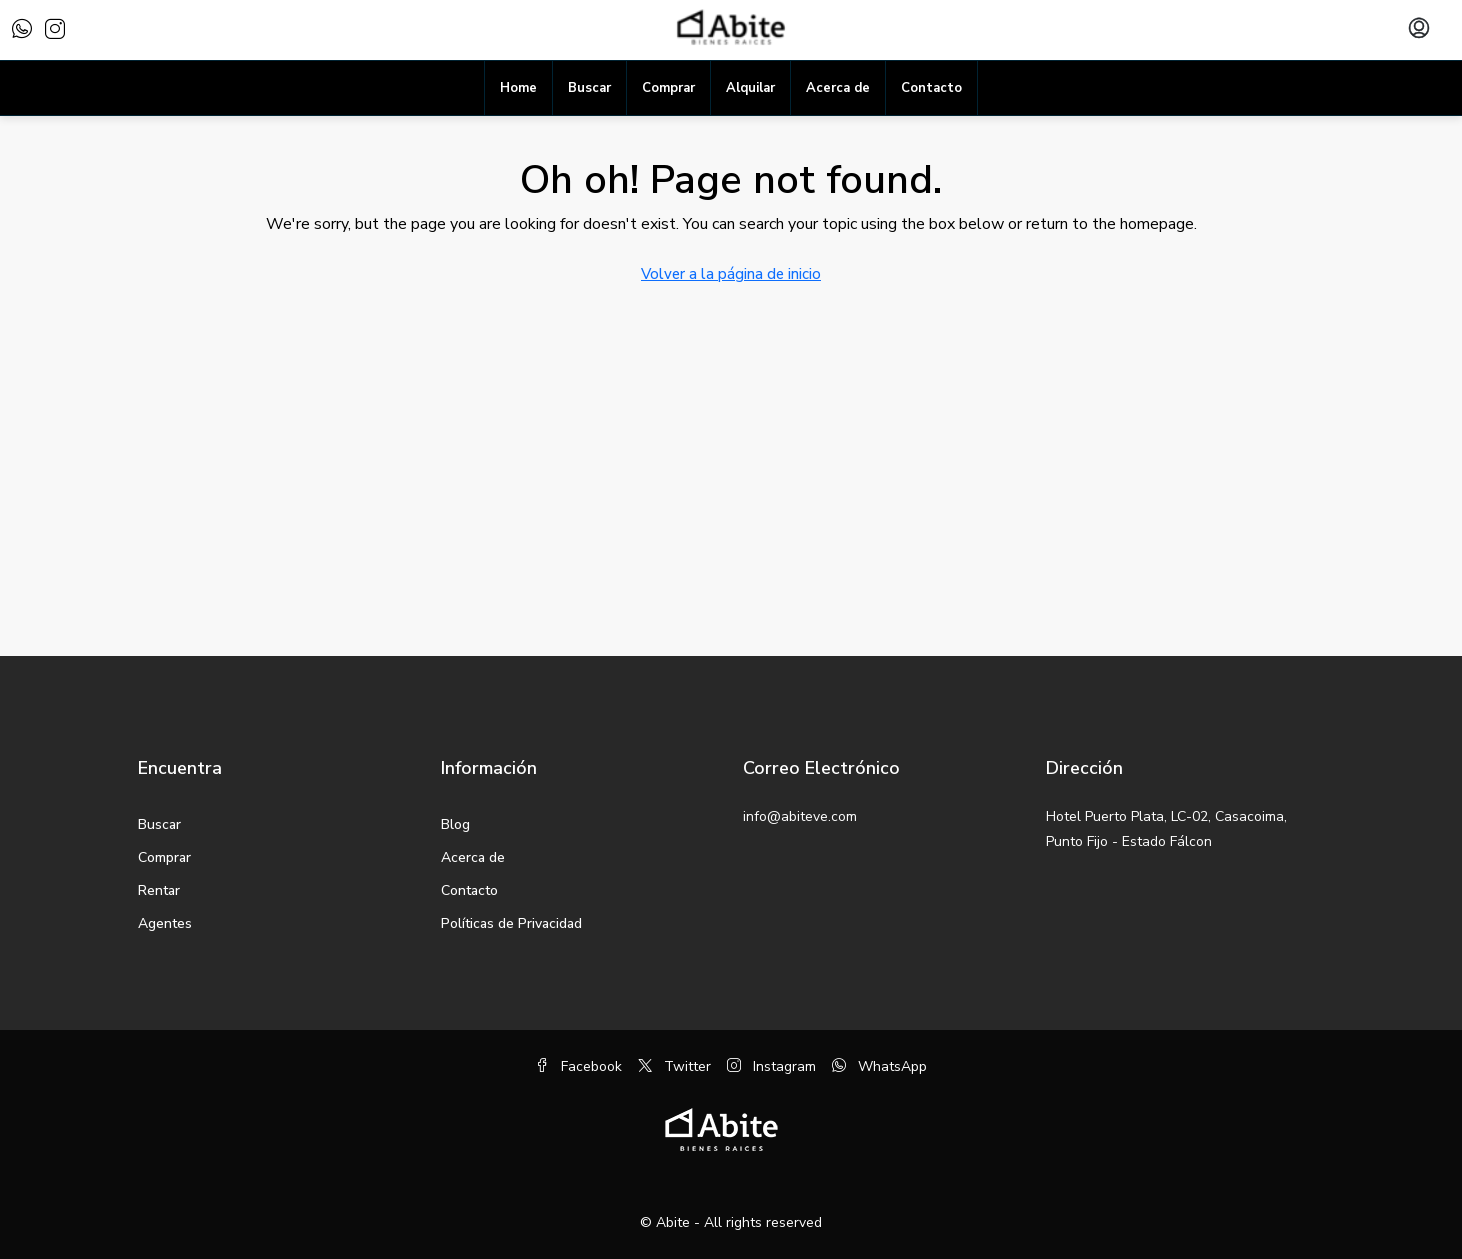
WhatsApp (879, 1066)
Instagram (771, 1066)
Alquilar (750, 88)
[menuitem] (1419, 30)
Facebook (578, 1066)
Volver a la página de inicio (731, 274)
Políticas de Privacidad (511, 923)
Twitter (674, 1066)
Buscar (589, 88)
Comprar (668, 88)
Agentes (165, 923)
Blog (455, 824)
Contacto (931, 88)
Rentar (159, 890)
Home (518, 88)
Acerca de (838, 88)
